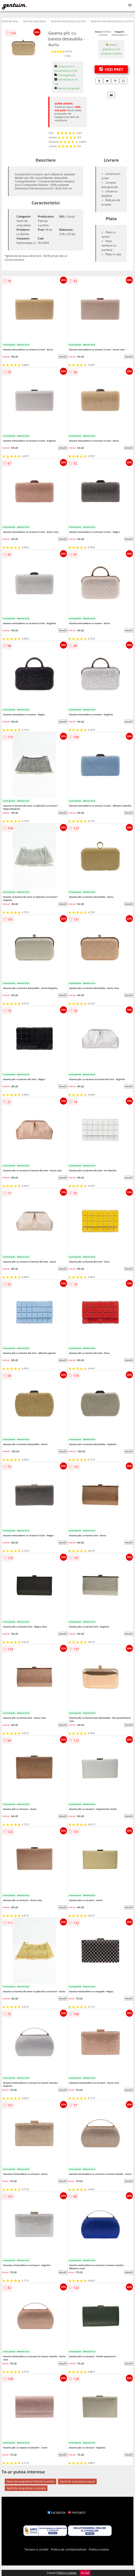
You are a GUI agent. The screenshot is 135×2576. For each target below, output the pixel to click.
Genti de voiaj (10, 21)
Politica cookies (99, 2549)
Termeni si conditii (36, 2549)
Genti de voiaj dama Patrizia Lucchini (112, 21)
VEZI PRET (111, 69)
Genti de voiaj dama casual (77, 2481)
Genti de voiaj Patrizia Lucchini (68, 21)
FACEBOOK (56, 2513)
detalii (62, 356)
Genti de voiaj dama (34, 21)
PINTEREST (77, 2513)
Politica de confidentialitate (68, 2549)
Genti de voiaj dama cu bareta (26, 2488)
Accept (85, 2573)
